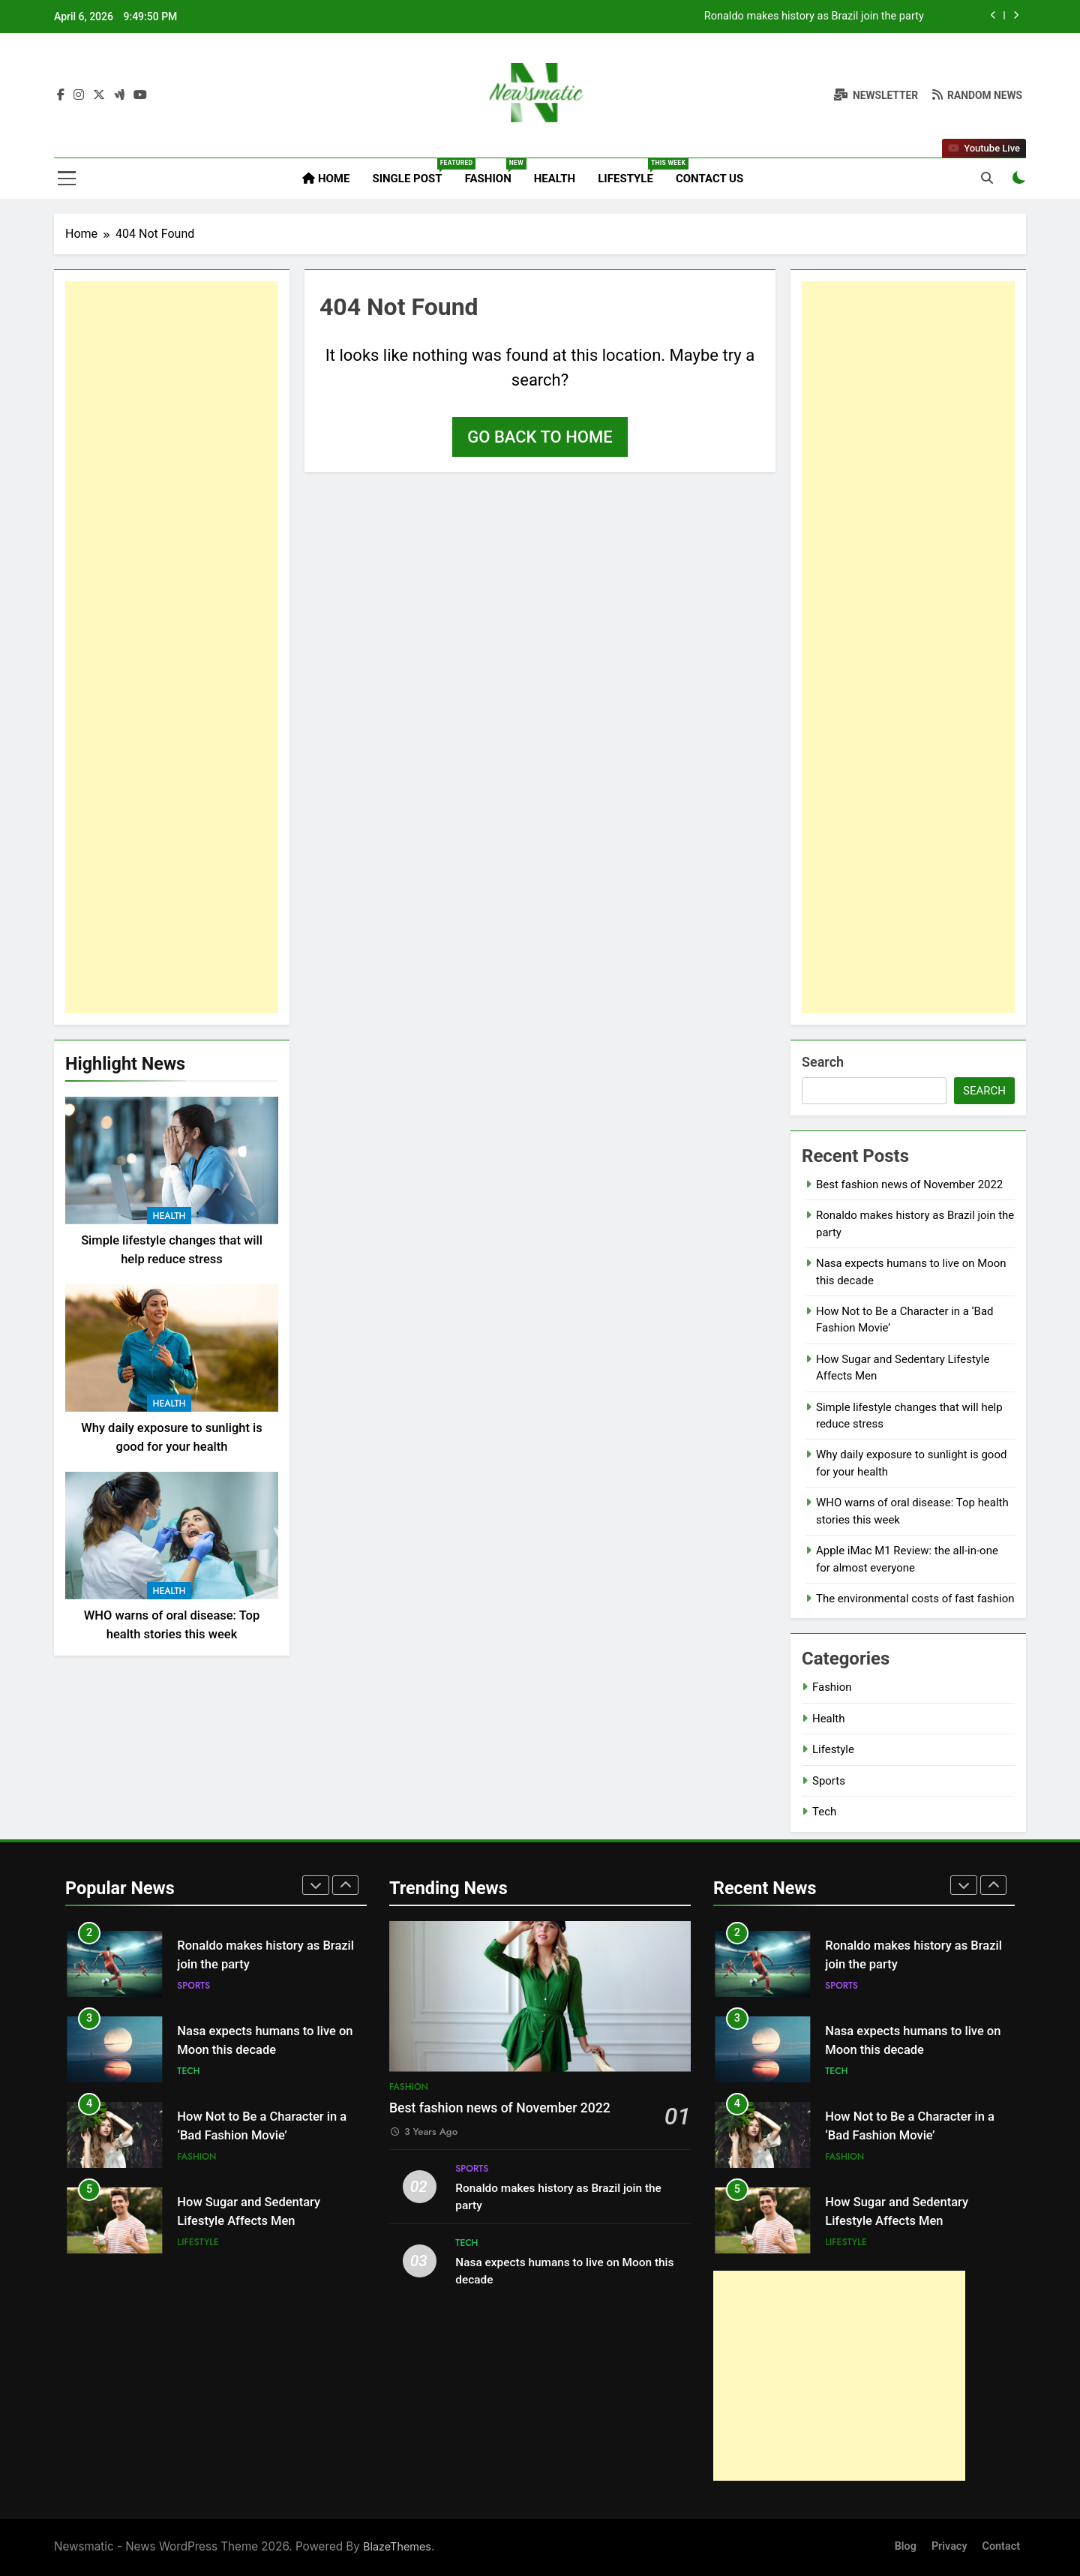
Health (554, 178)
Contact (1001, 2546)
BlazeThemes (397, 2546)
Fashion (494, 171)
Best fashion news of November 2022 (833, 17)
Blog (905, 2546)
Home (326, 178)
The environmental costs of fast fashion (915, 1598)
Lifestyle (631, 171)
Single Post (412, 171)
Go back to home (539, 437)
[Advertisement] (171, 647)
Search (823, 1062)
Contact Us (709, 178)
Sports (828, 1781)
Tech (824, 1811)
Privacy (950, 2546)
